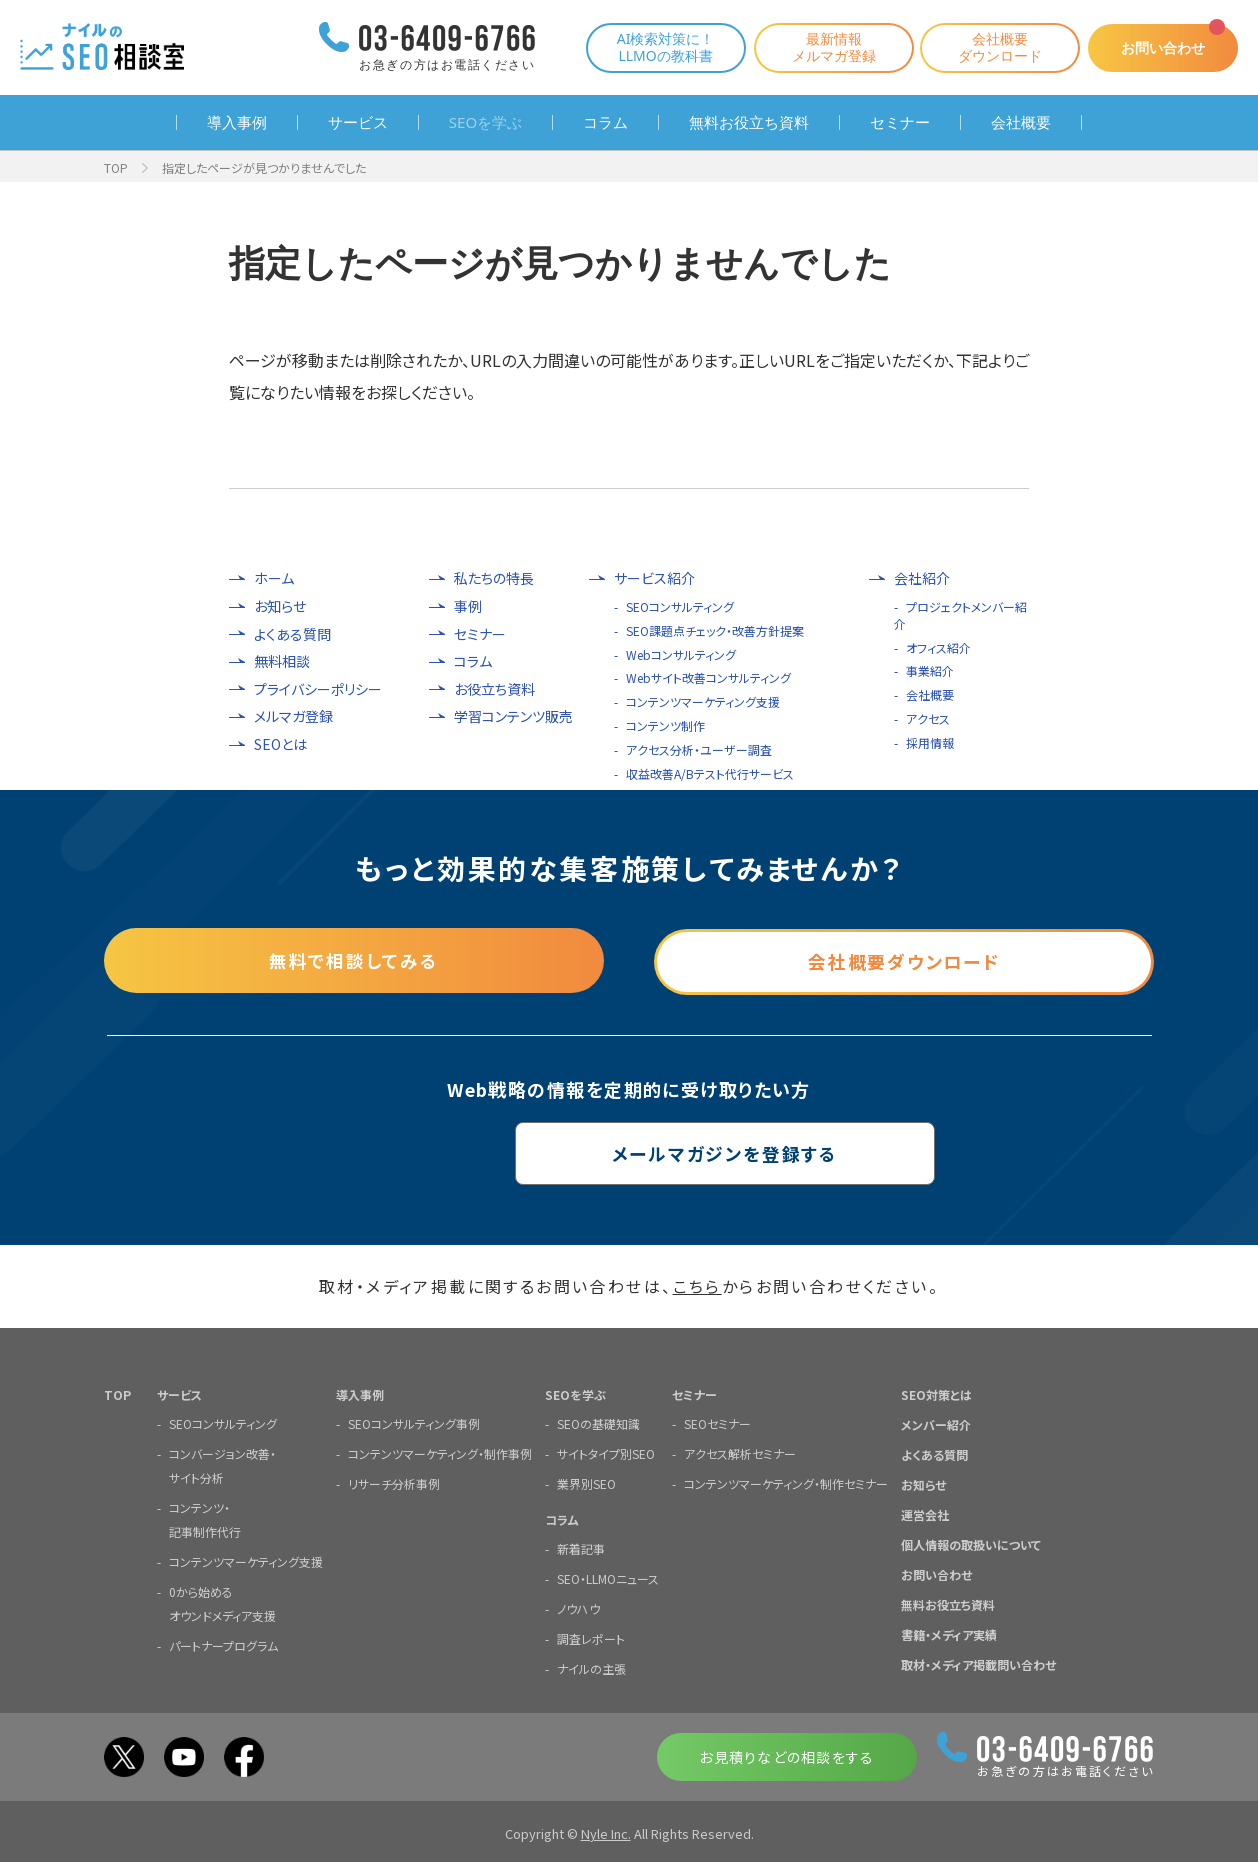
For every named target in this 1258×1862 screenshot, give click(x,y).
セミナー (900, 122)
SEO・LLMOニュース (608, 1577)
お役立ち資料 (494, 689)
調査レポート (591, 1637)
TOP (116, 167)
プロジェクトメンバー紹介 (960, 615)
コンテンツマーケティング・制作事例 (440, 1452)
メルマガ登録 (293, 716)
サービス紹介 (654, 578)
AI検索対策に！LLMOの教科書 (656, 47)
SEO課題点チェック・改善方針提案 (715, 630)
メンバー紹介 (936, 1423)
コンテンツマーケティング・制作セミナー (786, 1482)
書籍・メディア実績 (949, 1633)
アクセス (928, 718)
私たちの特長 (494, 578)
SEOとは (280, 744)
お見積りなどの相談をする (786, 1756)
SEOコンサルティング (680, 606)
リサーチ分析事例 (394, 1482)
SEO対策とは (936, 1393)
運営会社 (925, 1513)
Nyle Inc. (606, 1832)
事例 (468, 606)
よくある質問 (292, 634)
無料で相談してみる (354, 959)
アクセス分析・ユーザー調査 (699, 749)
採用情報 (930, 742)
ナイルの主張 (591, 1667)
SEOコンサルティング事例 (414, 1422)
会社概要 (1021, 122)
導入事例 (237, 122)
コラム (605, 122)
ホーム (274, 578)
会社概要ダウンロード (990, 47)
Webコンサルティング (681, 654)
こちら (697, 1286)
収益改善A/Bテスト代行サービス (710, 773)
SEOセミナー (717, 1422)
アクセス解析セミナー (740, 1452)
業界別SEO (586, 1482)
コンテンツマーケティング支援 (703, 701)
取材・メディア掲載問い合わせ (978, 1663)
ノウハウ (578, 1607)
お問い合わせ (1158, 47)
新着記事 (581, 1547)
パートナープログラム (223, 1644)
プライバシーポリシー (318, 689)
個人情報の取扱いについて (971, 1543)
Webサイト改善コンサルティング (708, 677)
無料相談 (282, 661)
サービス (358, 122)
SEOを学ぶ (485, 122)
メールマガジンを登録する (629, 1152)
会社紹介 (922, 578)
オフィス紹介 (938, 647)
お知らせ (280, 606)
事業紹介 (930, 670)
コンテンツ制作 (665, 725)
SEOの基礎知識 (598, 1422)
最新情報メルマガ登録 (824, 47)
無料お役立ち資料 (749, 122)
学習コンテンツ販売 (513, 716)
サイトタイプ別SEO (606, 1452)
